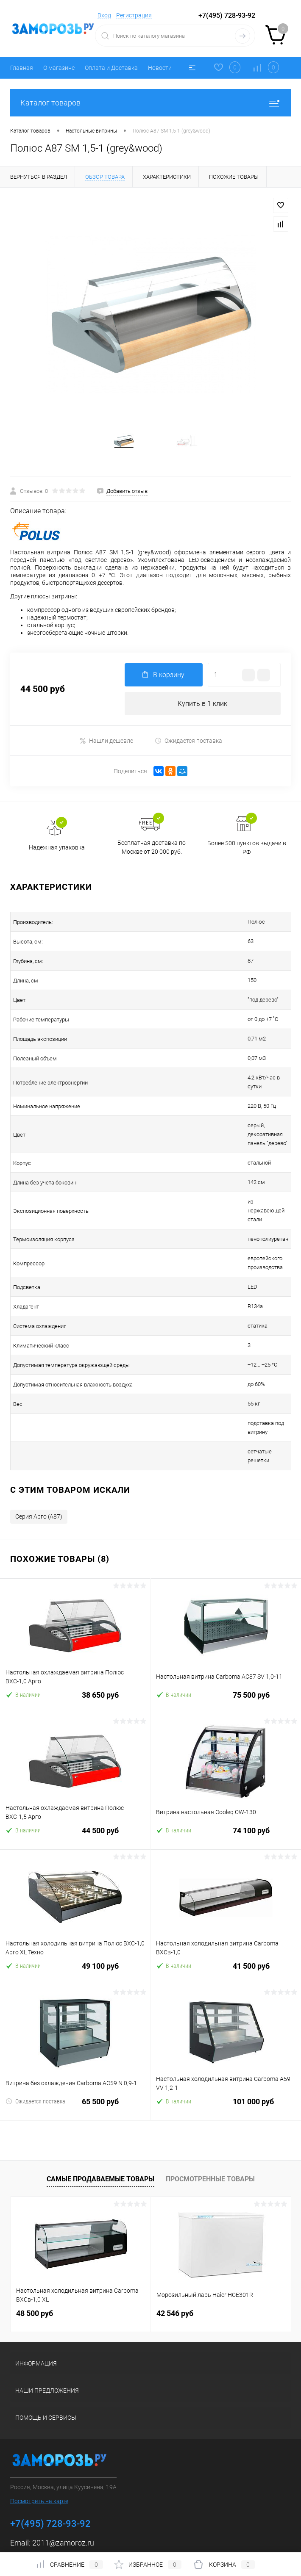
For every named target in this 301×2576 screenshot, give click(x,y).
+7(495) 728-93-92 (226, 15)
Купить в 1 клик (202, 714)
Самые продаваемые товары (100, 2127)
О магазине (59, 67)
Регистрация (134, 15)
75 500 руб (225, 1648)
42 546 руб (174, 2261)
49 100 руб (75, 1919)
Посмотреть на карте (39, 2449)
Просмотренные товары (210, 2127)
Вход (104, 15)
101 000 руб (225, 2054)
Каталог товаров (150, 102)
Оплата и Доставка (111, 67)
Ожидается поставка (188, 751)
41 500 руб (225, 1919)
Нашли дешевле (106, 751)
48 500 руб (34, 2261)
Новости (160, 67)
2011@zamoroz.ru (63, 2491)
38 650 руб (75, 1648)
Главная (21, 67)
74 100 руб (225, 1783)
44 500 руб (75, 1783)
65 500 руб (75, 2054)
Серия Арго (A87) (38, 1464)
